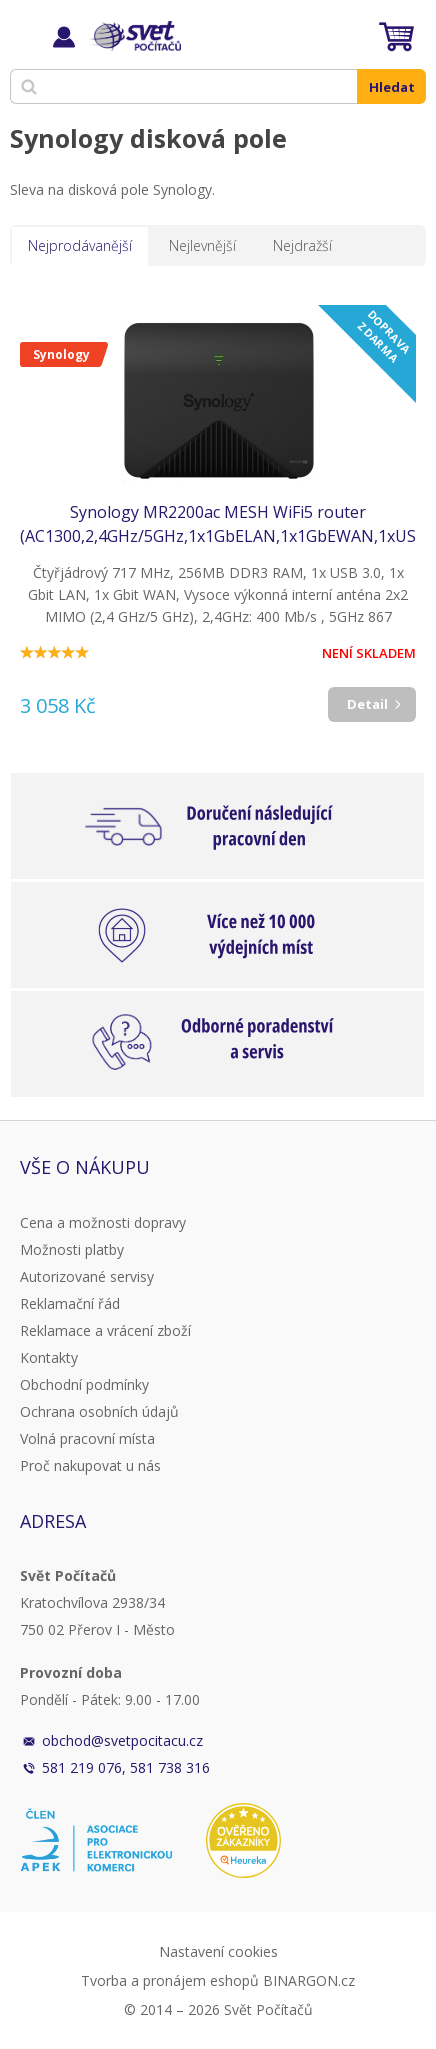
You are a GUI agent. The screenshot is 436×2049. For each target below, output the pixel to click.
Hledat (392, 87)
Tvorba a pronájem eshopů (170, 1980)
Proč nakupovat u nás (90, 1465)
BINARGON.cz (309, 1980)
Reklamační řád (70, 1303)
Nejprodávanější (80, 245)
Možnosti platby (72, 1249)
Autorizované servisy (87, 1276)
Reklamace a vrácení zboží (105, 1330)
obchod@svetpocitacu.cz (122, 1740)
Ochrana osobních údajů (99, 1411)
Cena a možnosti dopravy (103, 1222)
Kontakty (49, 1357)
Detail (367, 704)
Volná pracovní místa (87, 1438)
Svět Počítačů (134, 36)
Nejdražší (302, 245)
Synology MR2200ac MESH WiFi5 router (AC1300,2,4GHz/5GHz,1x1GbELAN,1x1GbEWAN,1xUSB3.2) (218, 524)
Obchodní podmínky (84, 1384)
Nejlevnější (202, 245)
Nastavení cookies (218, 1951)
